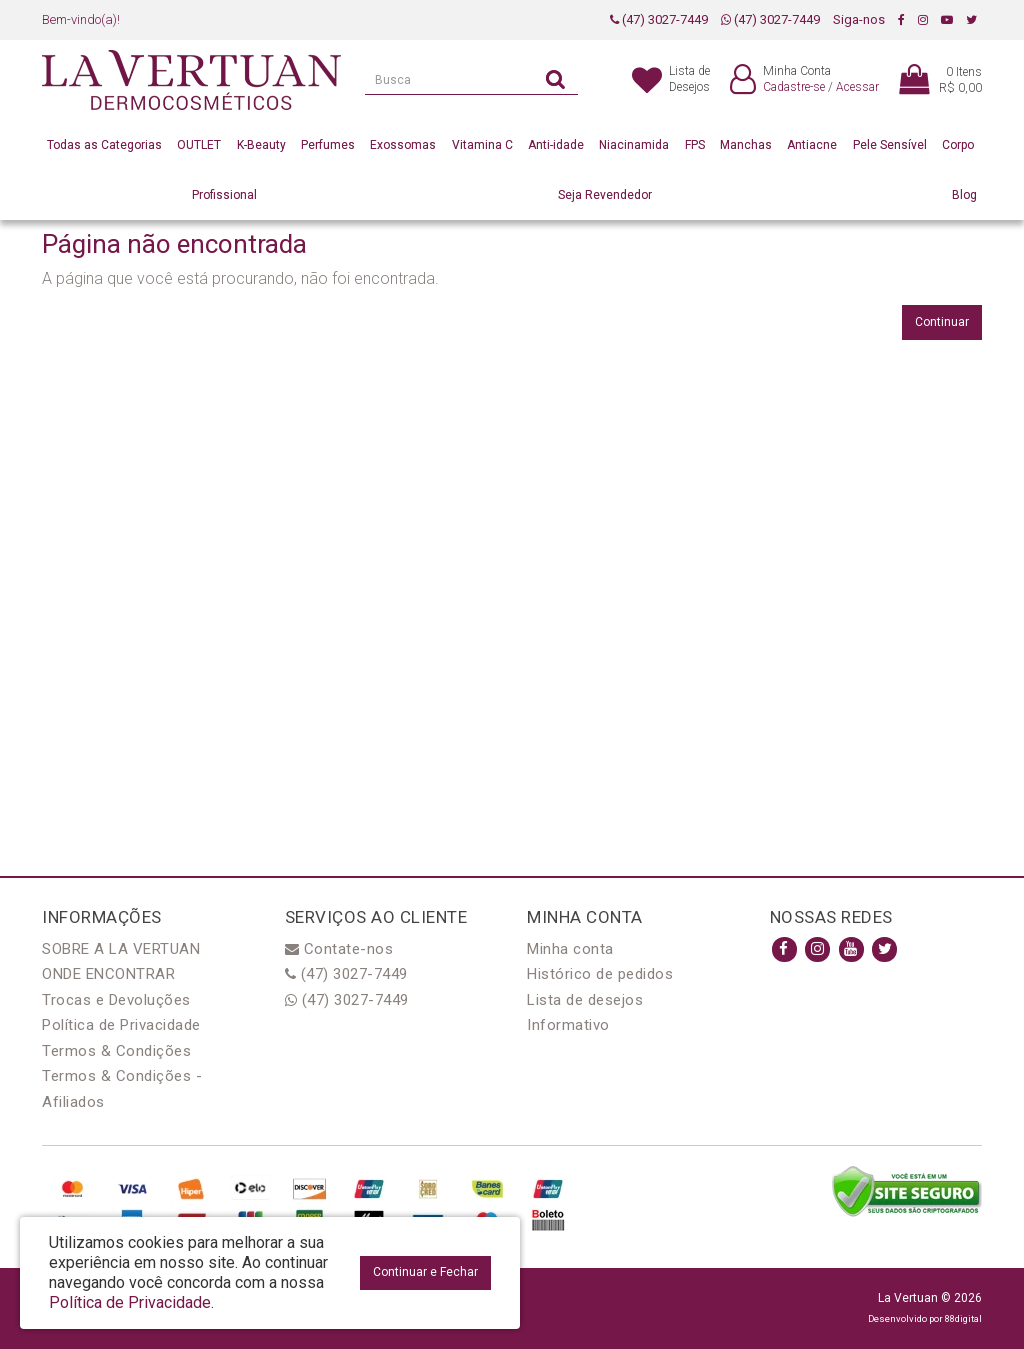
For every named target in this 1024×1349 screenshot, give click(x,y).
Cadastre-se (794, 87)
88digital (963, 1318)
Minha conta (570, 949)
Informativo (568, 1025)
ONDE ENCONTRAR (108, 974)
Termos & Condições (116, 1051)
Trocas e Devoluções (116, 1000)
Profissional (224, 195)
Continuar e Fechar (425, 1272)
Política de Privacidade (121, 1025)
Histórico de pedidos (600, 974)
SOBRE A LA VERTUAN (121, 949)
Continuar (942, 322)
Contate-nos (339, 949)
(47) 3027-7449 (659, 19)
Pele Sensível (890, 145)
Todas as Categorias (104, 145)
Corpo (958, 145)
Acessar (857, 87)
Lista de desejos (585, 1000)
